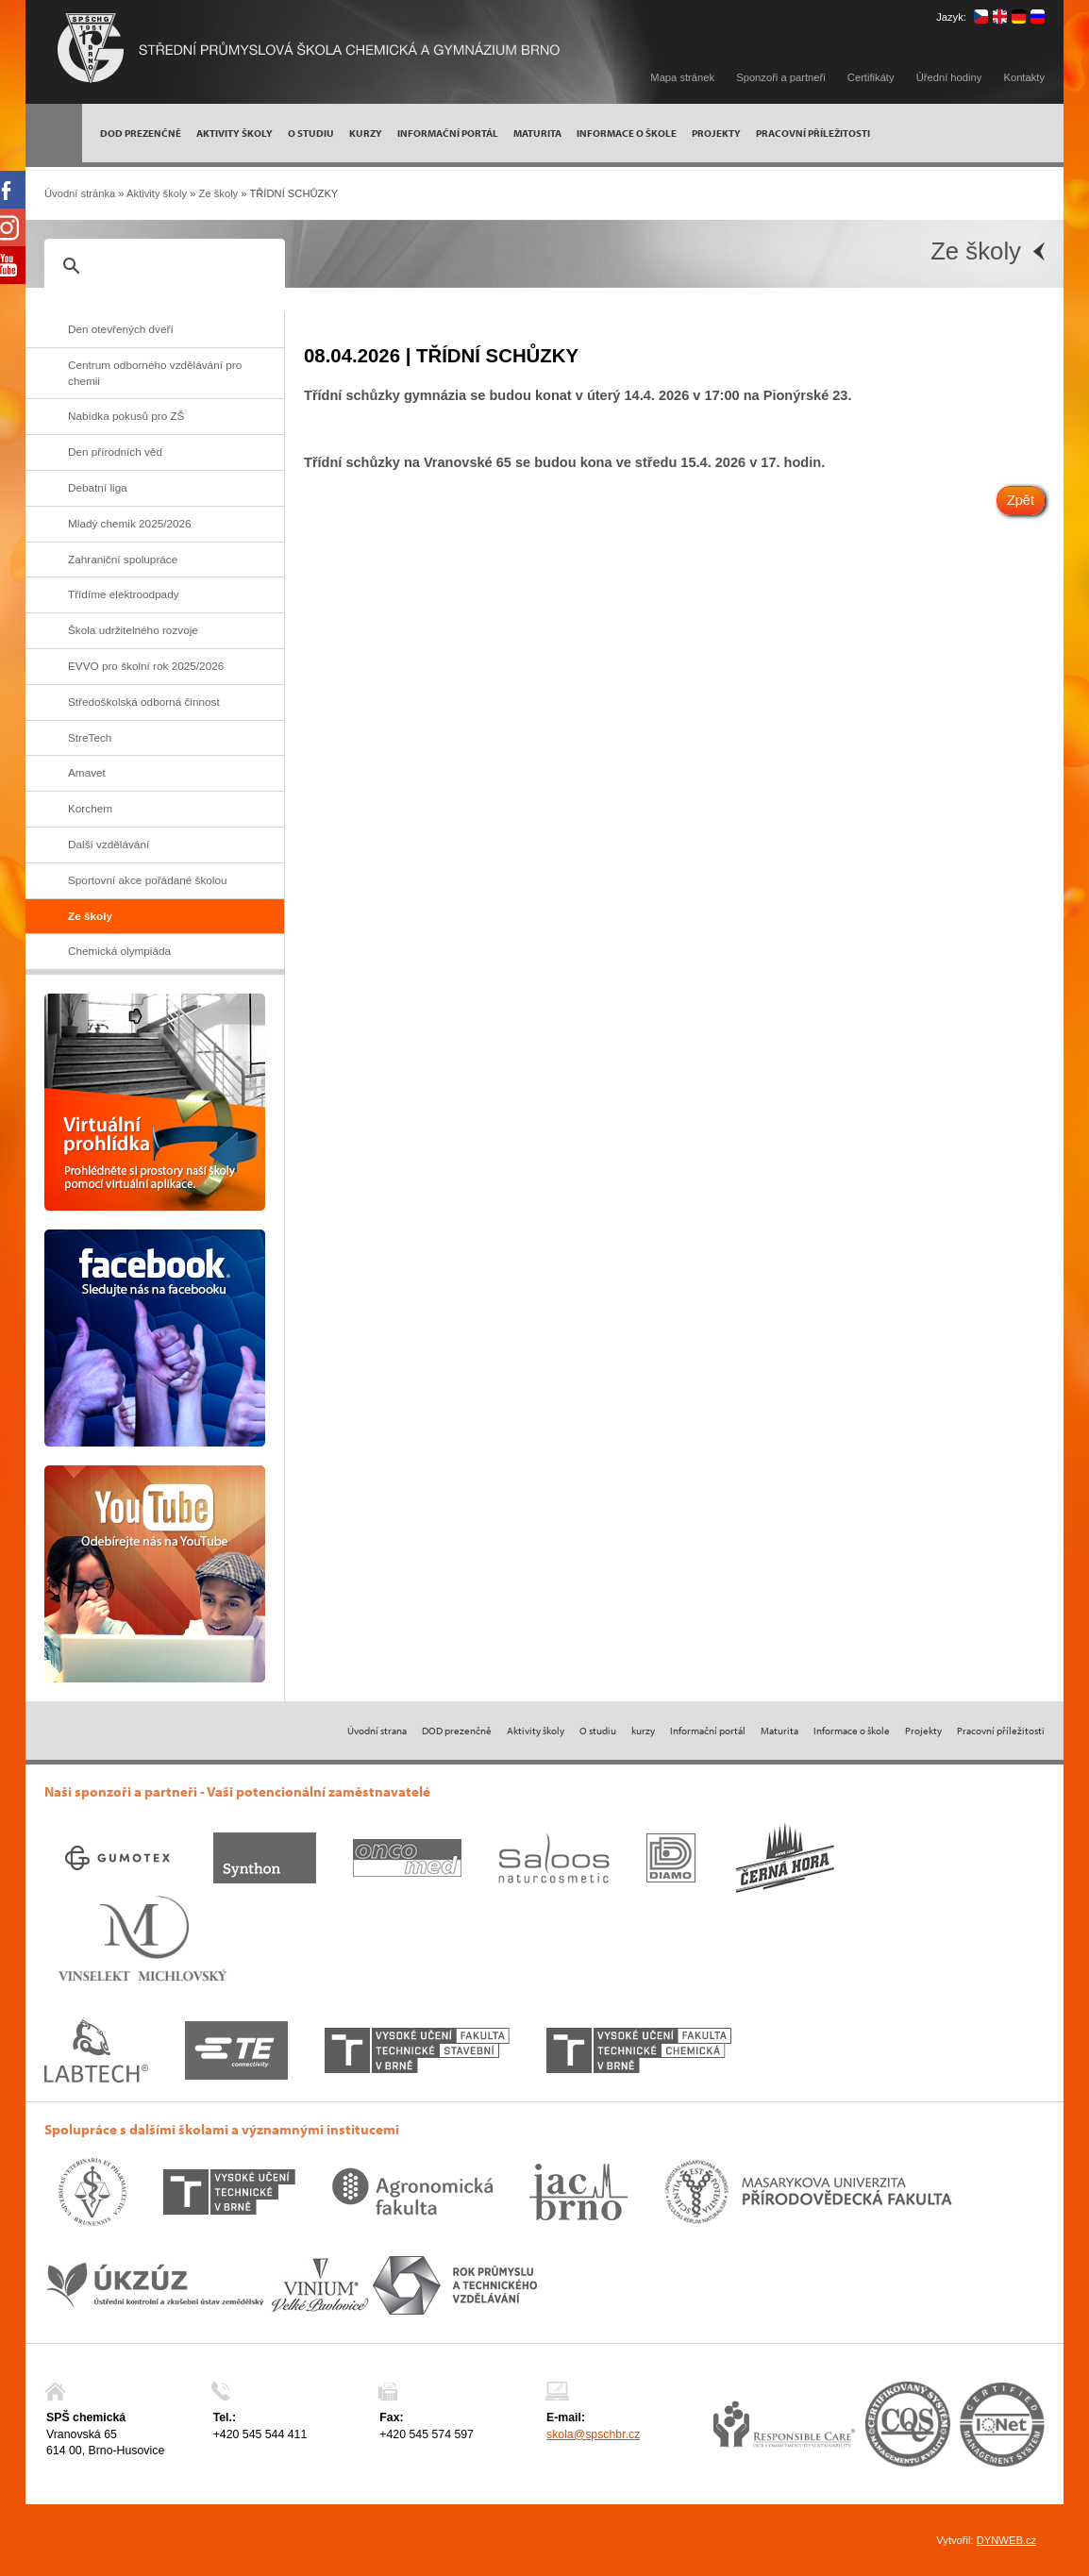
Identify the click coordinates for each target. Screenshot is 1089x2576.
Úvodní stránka (79, 193)
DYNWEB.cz (1006, 2540)
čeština (981, 16)
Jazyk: (951, 17)
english (1000, 16)
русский (1037, 16)
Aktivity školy (156, 193)
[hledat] (162, 266)
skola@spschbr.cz (593, 2434)
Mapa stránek (682, 77)
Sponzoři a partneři (781, 77)
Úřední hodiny (949, 77)
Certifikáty (871, 77)
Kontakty (1024, 77)
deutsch (1019, 16)
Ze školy (219, 193)
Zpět (1020, 500)
